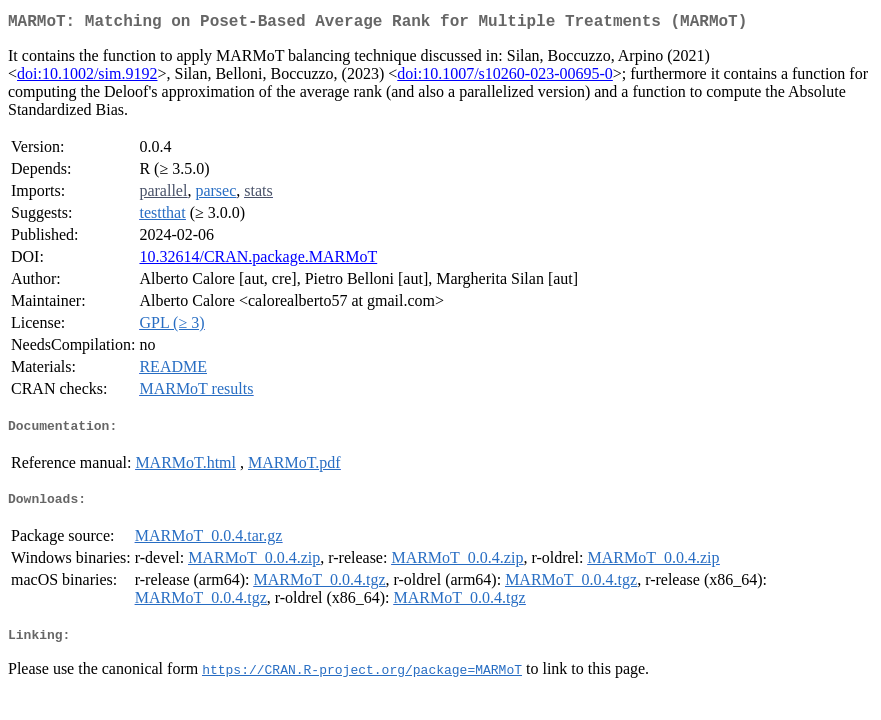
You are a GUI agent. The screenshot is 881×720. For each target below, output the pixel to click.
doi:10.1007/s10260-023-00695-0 (505, 77)
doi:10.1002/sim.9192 (87, 77)
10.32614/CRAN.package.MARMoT (258, 260)
